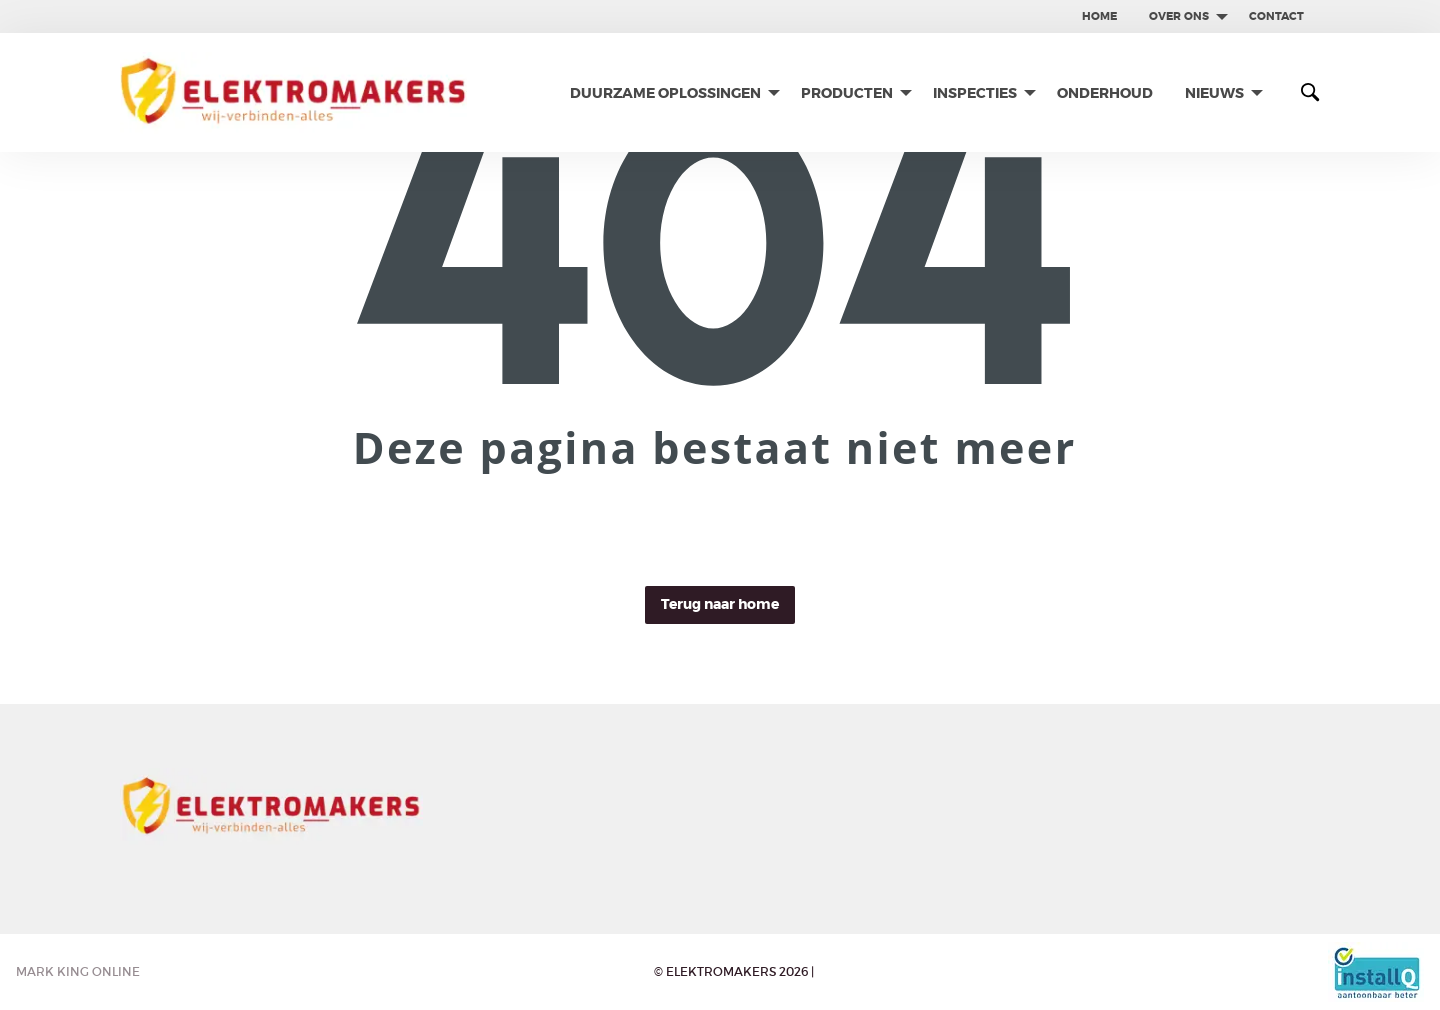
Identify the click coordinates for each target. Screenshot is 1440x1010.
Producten (847, 93)
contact (1276, 16)
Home (1099, 16)
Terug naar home (720, 604)
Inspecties (975, 93)
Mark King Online (78, 971)
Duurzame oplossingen (665, 93)
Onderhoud (1105, 93)
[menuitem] (1099, 16)
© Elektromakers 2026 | (734, 971)
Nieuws (1214, 93)
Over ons (1179, 16)
